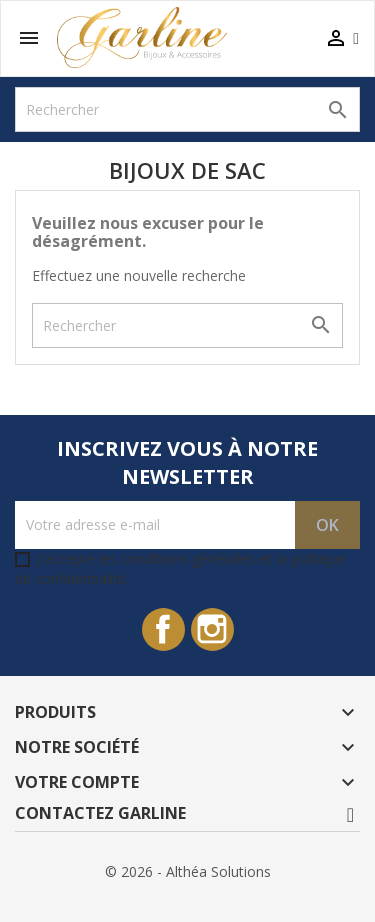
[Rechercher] (187, 109)
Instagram (212, 629)
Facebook (163, 629)
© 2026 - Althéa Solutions (188, 871)
